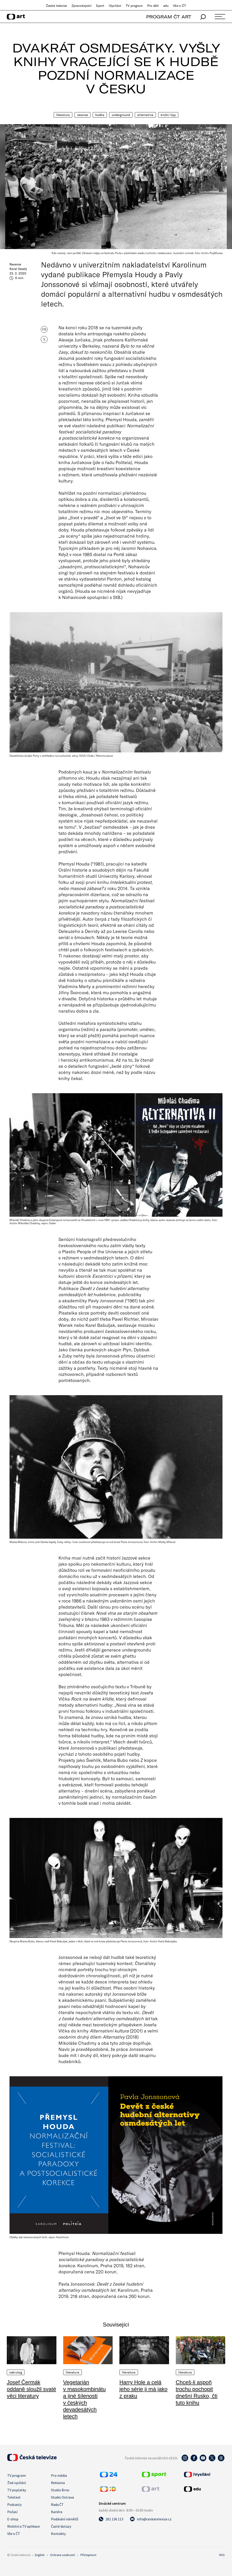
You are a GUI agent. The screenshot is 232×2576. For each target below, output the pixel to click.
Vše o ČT (179, 6)
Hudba (99, 115)
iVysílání (115, 6)
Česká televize (56, 6)
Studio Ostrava (62, 2497)
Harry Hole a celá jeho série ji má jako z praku (143, 2389)
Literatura (63, 115)
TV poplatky (16, 2490)
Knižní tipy (168, 115)
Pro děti (153, 6)
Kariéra (56, 2511)
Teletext (14, 2497)
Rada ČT (57, 2504)
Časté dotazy (61, 2526)
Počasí (12, 2511)
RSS (222, 2555)
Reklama (58, 2482)
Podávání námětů (64, 2519)
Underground (121, 115)
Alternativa (145, 115)
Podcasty (14, 2504)
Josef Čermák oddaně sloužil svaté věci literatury (31, 2389)
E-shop (12, 2519)
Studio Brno (60, 2490)
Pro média (59, 2475)
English (39, 2555)
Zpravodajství (82, 6)
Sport (100, 6)
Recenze (82, 115)
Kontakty (58, 2533)
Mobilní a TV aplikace (23, 2526)
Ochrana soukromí (62, 2555)
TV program (134, 6)
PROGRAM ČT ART (168, 17)
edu (166, 6)
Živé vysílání (16, 2482)
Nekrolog (15, 2372)
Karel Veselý (18, 269)
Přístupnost (88, 2555)
